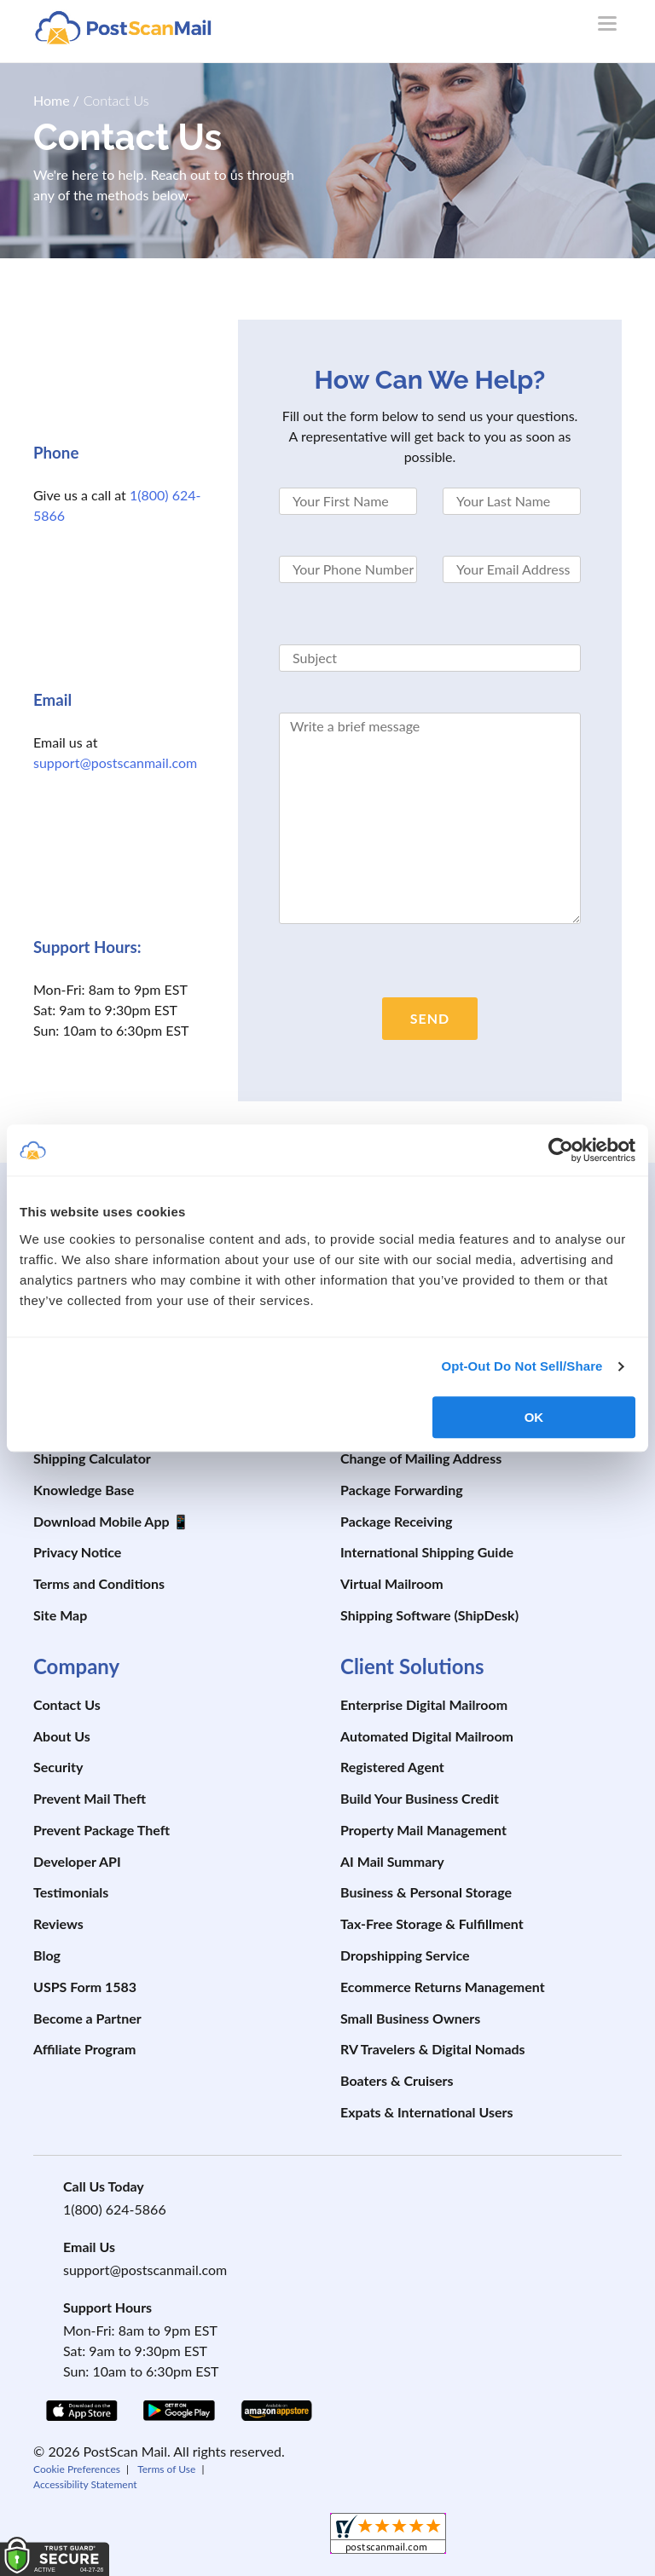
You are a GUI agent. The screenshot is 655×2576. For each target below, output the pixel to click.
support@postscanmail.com (115, 762)
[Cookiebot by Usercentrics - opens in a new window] (560, 1150)
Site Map (60, 1615)
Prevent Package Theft (101, 1830)
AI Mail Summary (392, 1861)
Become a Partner (87, 2018)
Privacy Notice (77, 1552)
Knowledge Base (83, 1489)
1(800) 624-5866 (114, 2209)
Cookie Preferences (76, 2469)
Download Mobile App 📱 (111, 1521)
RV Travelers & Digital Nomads (432, 2049)
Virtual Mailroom (391, 1583)
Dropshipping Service (405, 1955)
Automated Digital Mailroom (426, 1736)
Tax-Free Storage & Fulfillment (432, 1923)
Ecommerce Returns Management (442, 1986)
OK (534, 1417)
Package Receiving (396, 1521)
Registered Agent (392, 1767)
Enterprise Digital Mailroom (423, 1704)
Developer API (77, 1861)
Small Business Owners (410, 2018)
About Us (61, 1736)
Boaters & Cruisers (397, 2080)
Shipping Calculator (92, 1458)
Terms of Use (166, 2469)
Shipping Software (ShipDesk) (429, 1615)
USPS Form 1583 (84, 1986)
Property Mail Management (423, 1830)
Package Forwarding (401, 1489)
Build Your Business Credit (419, 1798)
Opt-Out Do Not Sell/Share (521, 1366)
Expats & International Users (426, 2112)
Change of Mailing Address (420, 1458)
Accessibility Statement (85, 2484)
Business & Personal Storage (426, 1892)
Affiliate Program (84, 2049)
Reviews (58, 1923)
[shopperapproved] (388, 2536)
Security (58, 1767)
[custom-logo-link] (122, 26)
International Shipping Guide (426, 1552)
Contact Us (67, 1704)
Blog (47, 1955)
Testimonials (70, 1892)
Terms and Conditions (99, 1583)
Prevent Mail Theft (89, 1798)
